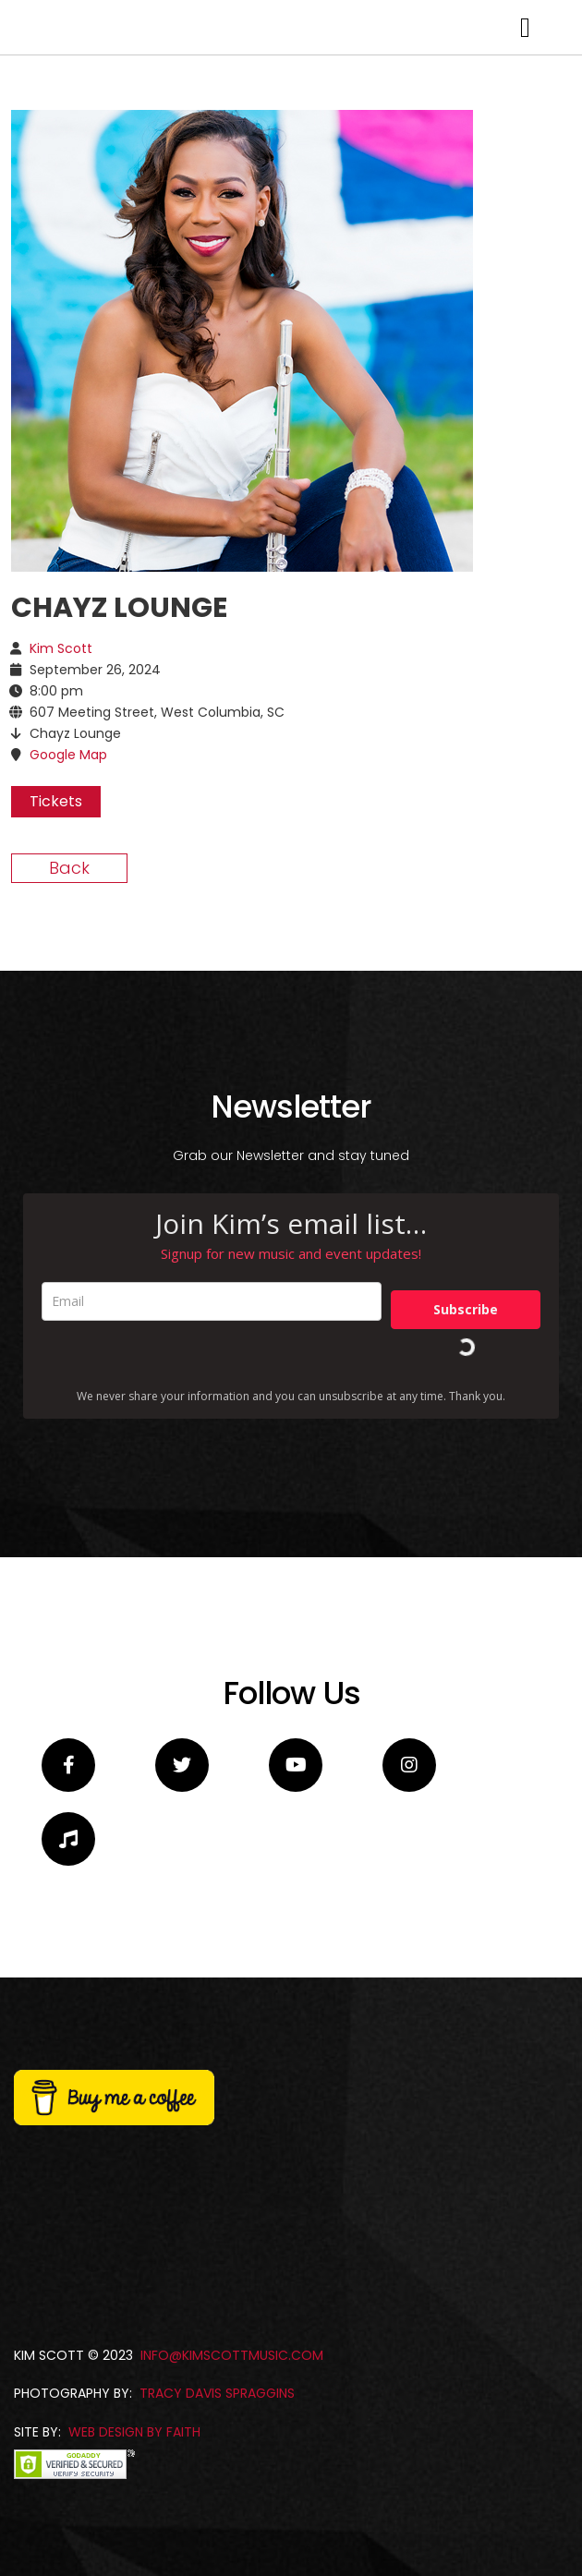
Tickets (56, 1037)
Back (69, 1104)
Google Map (68, 991)
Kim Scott (61, 885)
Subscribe (465, 1545)
